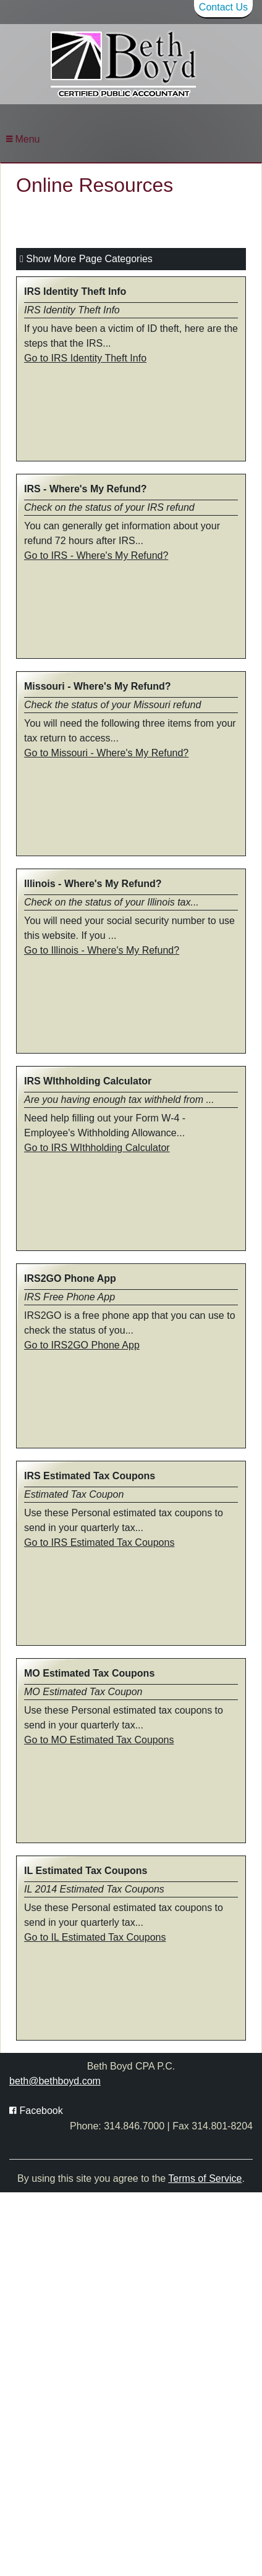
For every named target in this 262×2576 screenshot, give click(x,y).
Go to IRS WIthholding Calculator (97, 1147)
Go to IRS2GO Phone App (82, 1345)
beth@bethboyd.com (55, 2081)
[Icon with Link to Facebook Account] (36, 2110)
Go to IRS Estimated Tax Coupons (99, 1542)
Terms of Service (205, 2178)
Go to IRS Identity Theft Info (85, 358)
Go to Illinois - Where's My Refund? (101, 950)
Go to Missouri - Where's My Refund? (106, 753)
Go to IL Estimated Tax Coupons (95, 1937)
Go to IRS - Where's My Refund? (96, 555)
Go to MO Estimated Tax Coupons (99, 1740)
